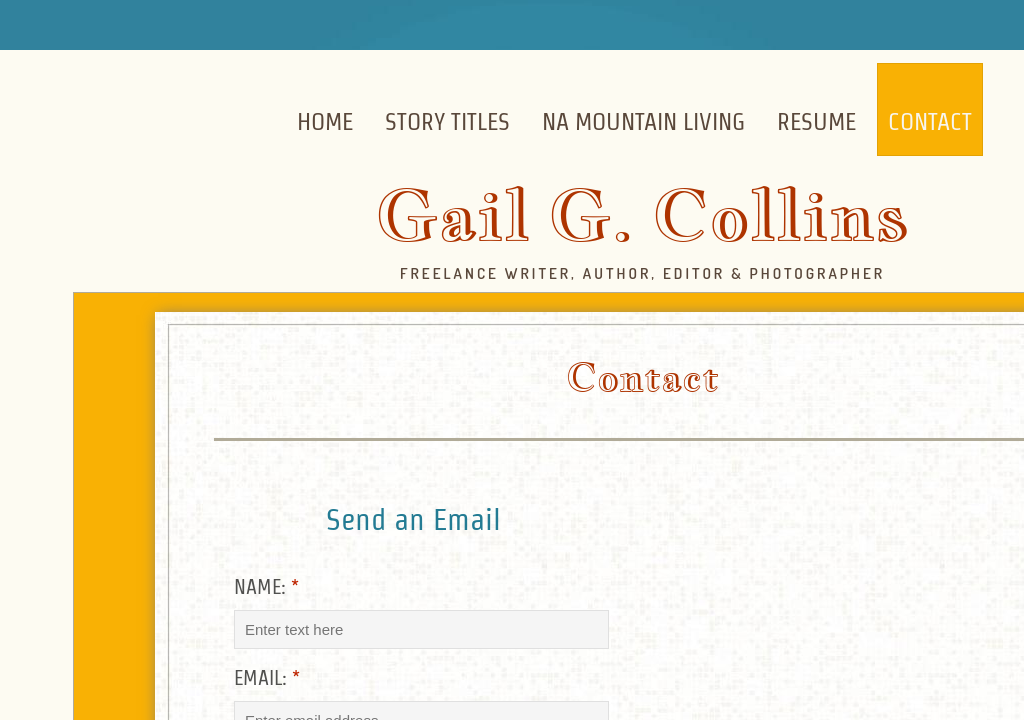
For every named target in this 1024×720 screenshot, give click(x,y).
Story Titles (447, 121)
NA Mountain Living (643, 121)
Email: (267, 678)
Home (325, 121)
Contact (930, 121)
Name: (266, 587)
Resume (816, 121)
